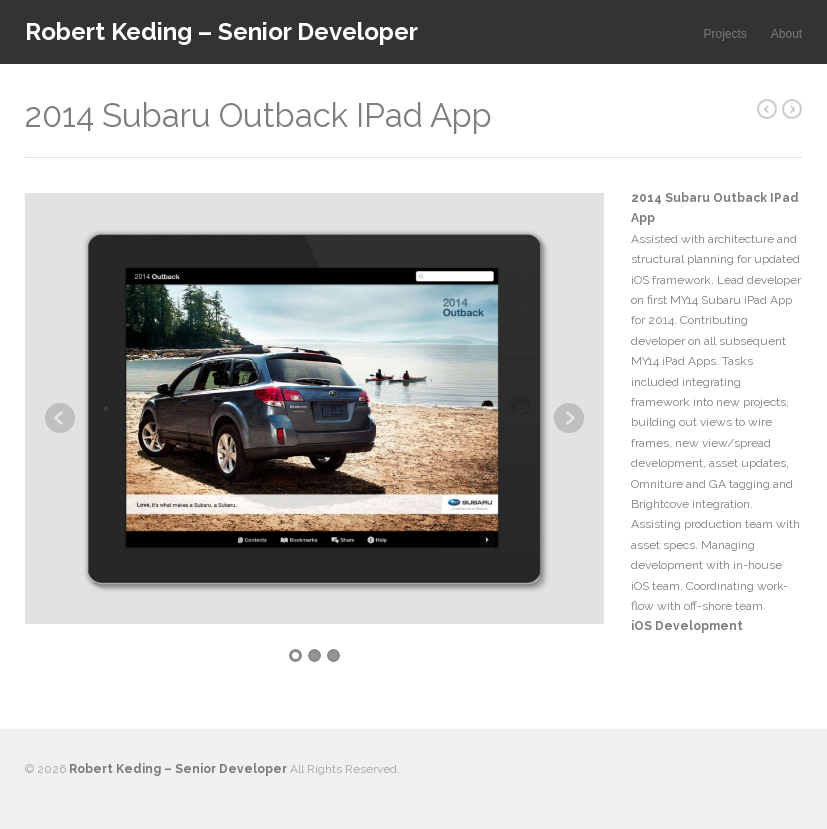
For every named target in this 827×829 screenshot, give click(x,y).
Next (569, 418)
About (786, 34)
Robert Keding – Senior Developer (221, 31)
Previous (60, 418)
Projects (724, 34)
